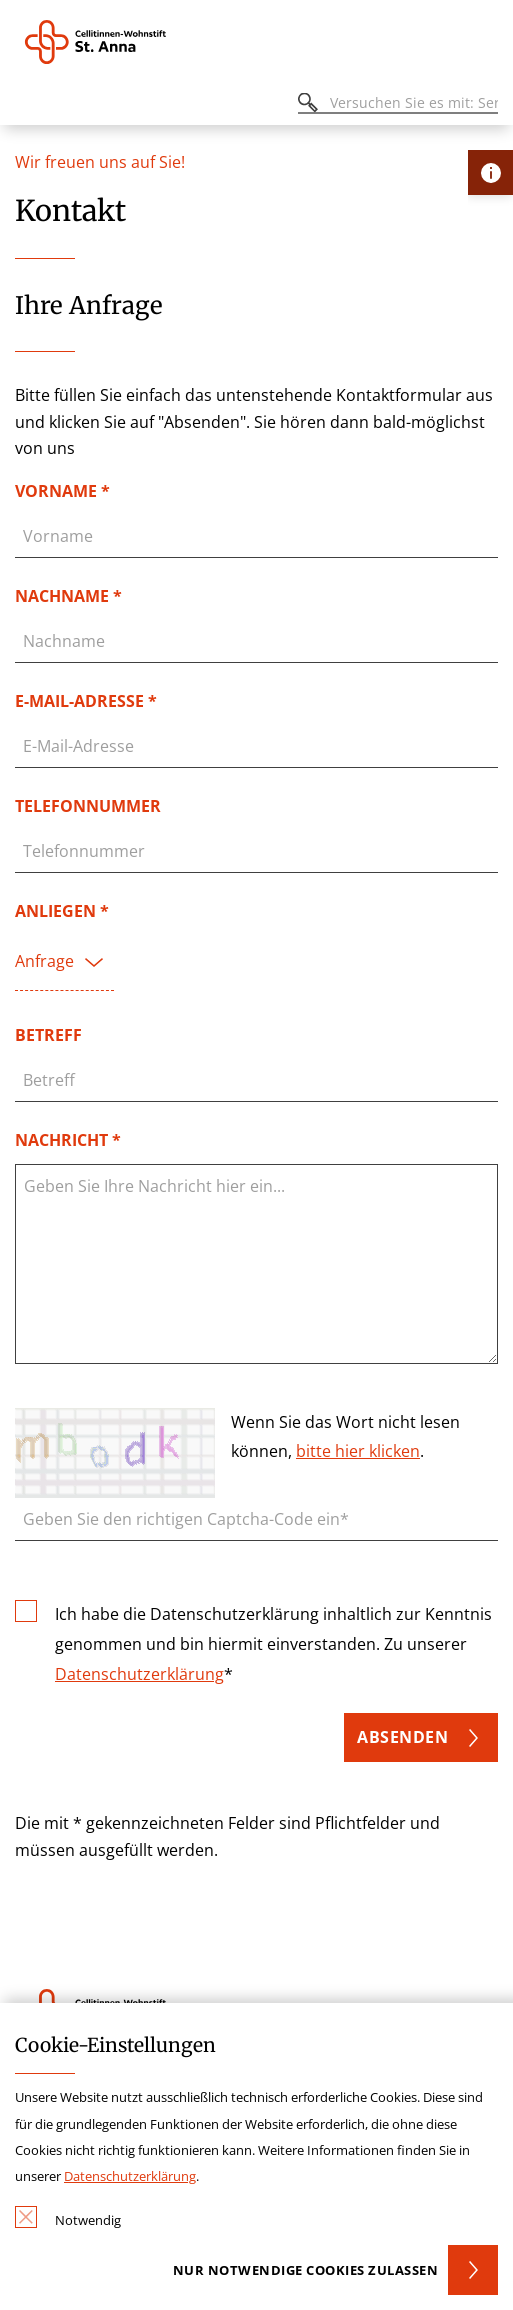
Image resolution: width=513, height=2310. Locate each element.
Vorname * (62, 491)
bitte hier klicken (358, 1451)
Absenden (402, 1737)
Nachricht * (68, 1140)
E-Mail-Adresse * (86, 701)
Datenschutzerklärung (139, 1674)
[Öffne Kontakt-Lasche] (490, 172)
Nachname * (68, 596)
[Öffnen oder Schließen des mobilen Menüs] (26, 105)
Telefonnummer (88, 806)
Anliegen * (62, 911)
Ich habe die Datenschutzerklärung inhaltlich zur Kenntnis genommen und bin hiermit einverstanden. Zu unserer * (273, 1642)
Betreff (48, 1035)
